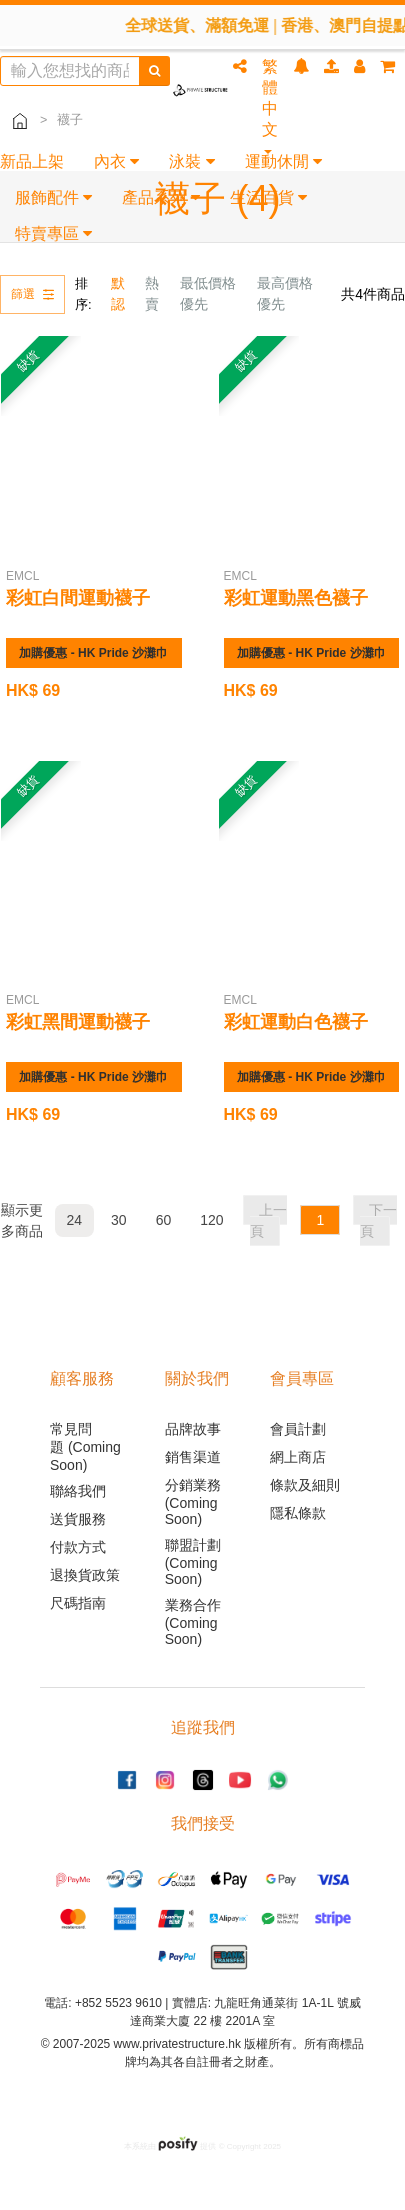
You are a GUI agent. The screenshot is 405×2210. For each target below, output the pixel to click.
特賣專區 (53, 233)
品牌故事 (193, 1429)
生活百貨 (268, 197)
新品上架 (32, 161)
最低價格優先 (208, 293)
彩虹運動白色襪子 (296, 1022)
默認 (118, 293)
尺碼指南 (78, 1603)
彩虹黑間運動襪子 (78, 1022)
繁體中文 (270, 106)
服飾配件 (53, 197)
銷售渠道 (193, 1457)
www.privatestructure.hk (177, 2044)
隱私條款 (298, 1513)
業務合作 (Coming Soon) (193, 1622)
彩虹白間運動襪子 (78, 598)
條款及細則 (305, 1485)
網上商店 (298, 1457)
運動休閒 (283, 161)
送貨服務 (78, 1519)
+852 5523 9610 (118, 2003)
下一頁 (378, 1220)
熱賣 (152, 293)
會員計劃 (298, 1429)
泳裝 (191, 161)
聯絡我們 (78, 1491)
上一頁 (268, 1220)
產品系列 (160, 197)
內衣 (116, 161)
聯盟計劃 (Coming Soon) (193, 1562)
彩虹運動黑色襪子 (296, 598)
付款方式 (78, 1547)
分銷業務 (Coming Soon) (193, 1502)
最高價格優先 (285, 293)
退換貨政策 (85, 1575)
